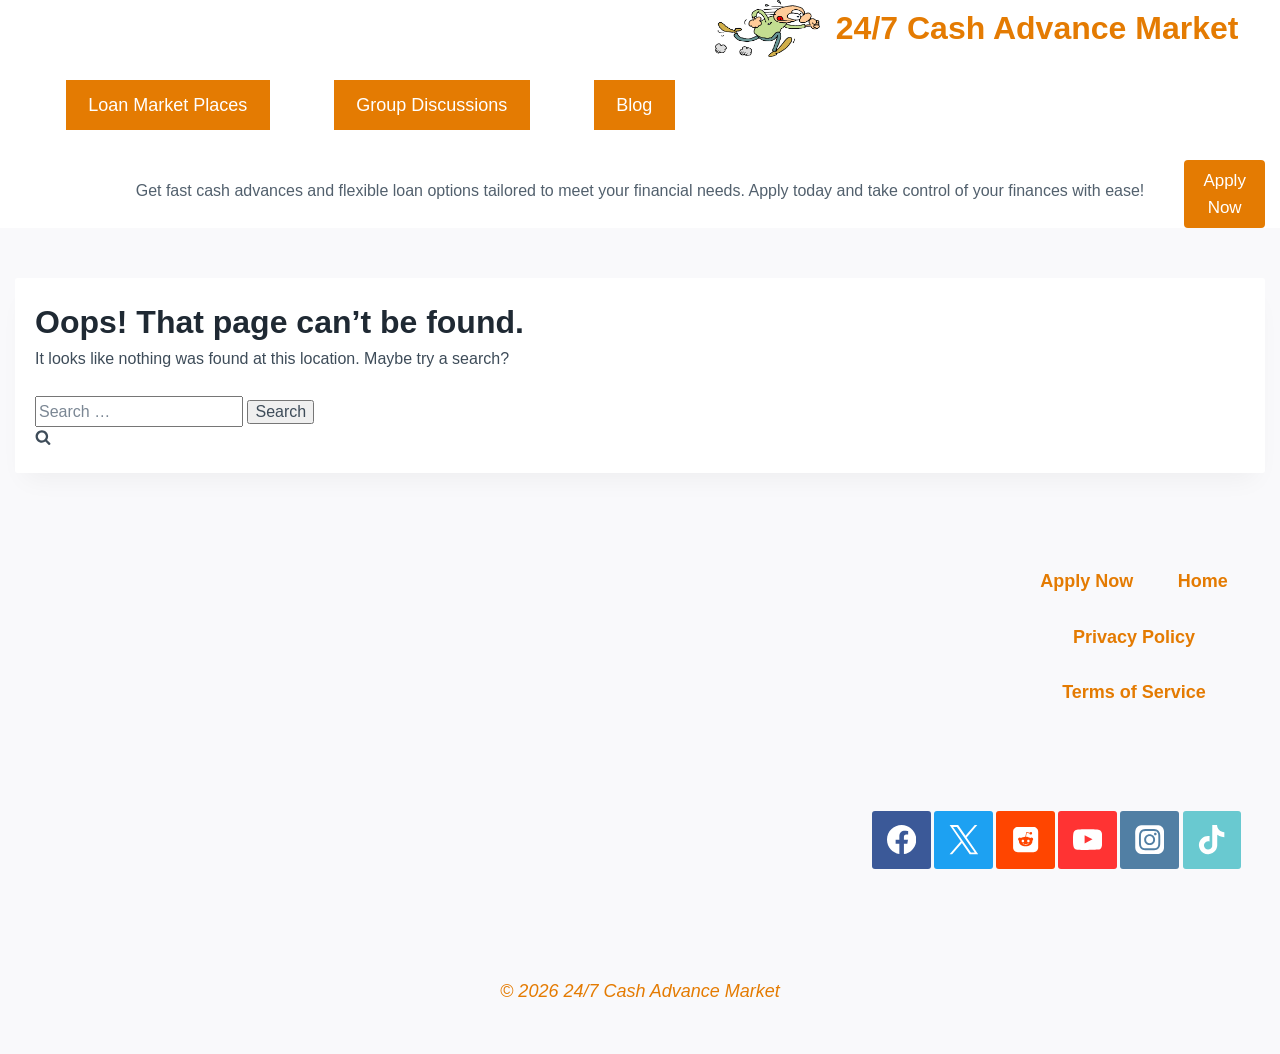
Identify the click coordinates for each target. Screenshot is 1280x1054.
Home (1203, 581)
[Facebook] (901, 840)
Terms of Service (1134, 692)
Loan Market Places (167, 105)
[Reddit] (1025, 840)
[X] (963, 840)
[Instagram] (1149, 840)
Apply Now (1224, 194)
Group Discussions (431, 105)
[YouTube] (1087, 840)
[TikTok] (1212, 840)
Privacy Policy (1134, 637)
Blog (634, 105)
